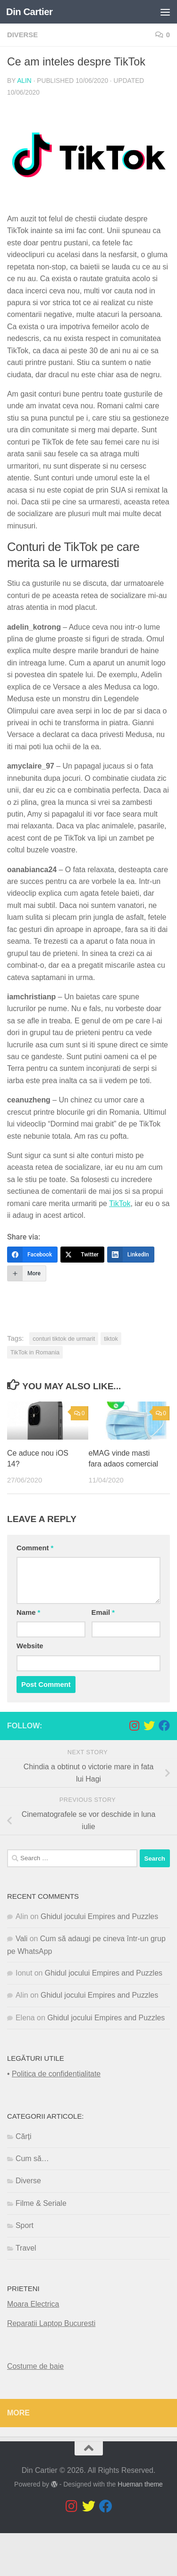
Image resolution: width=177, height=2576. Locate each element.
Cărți (24, 2136)
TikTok (119, 1203)
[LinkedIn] (131, 1255)
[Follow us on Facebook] (164, 1725)
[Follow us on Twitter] (149, 1725)
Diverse (22, 35)
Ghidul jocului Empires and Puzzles (99, 1916)
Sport (25, 2225)
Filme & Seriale (41, 2203)
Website (30, 1646)
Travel (26, 2248)
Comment (35, 1548)
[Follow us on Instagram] (134, 1725)
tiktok (111, 1338)
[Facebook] (32, 1255)
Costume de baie (35, 2366)
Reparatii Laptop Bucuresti (51, 2323)
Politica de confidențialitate (56, 2074)
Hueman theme (140, 2484)
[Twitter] (82, 1255)
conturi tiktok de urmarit (64, 1338)
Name (28, 1612)
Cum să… (32, 2159)
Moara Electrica (33, 2304)
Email (103, 1612)
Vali (21, 1939)
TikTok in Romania (34, 1352)
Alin (24, 80)
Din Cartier (29, 12)
